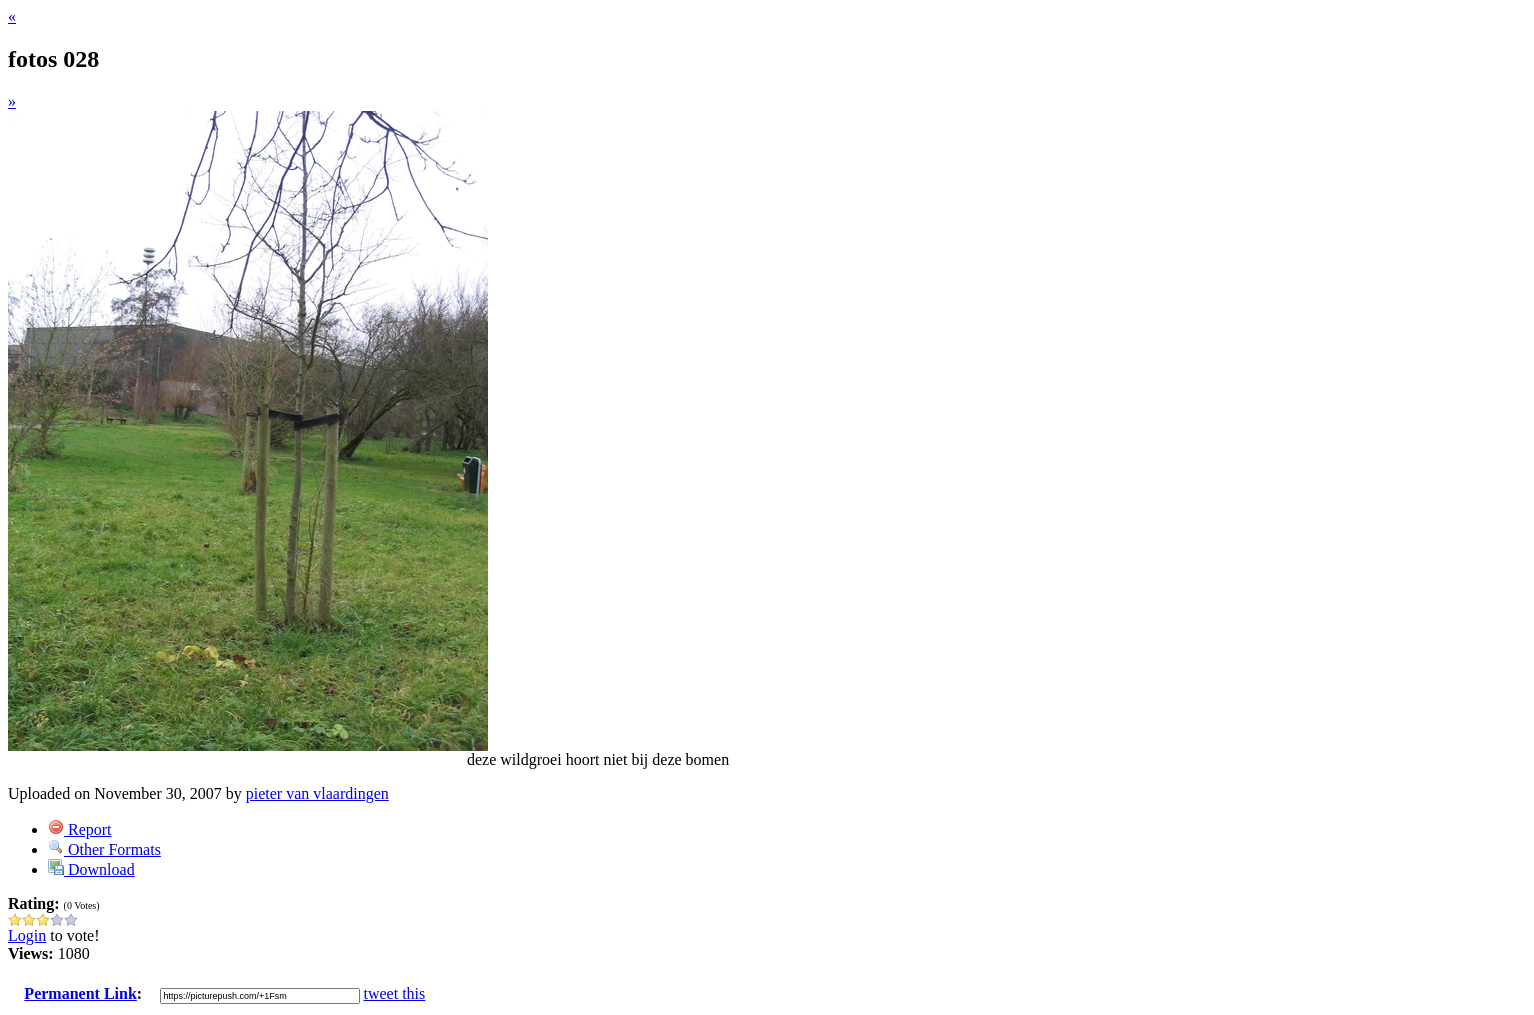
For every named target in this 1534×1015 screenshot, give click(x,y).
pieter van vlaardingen (317, 793)
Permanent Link (80, 993)
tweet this (395, 993)
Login (27, 935)
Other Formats (104, 849)
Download (91, 869)
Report (80, 829)
